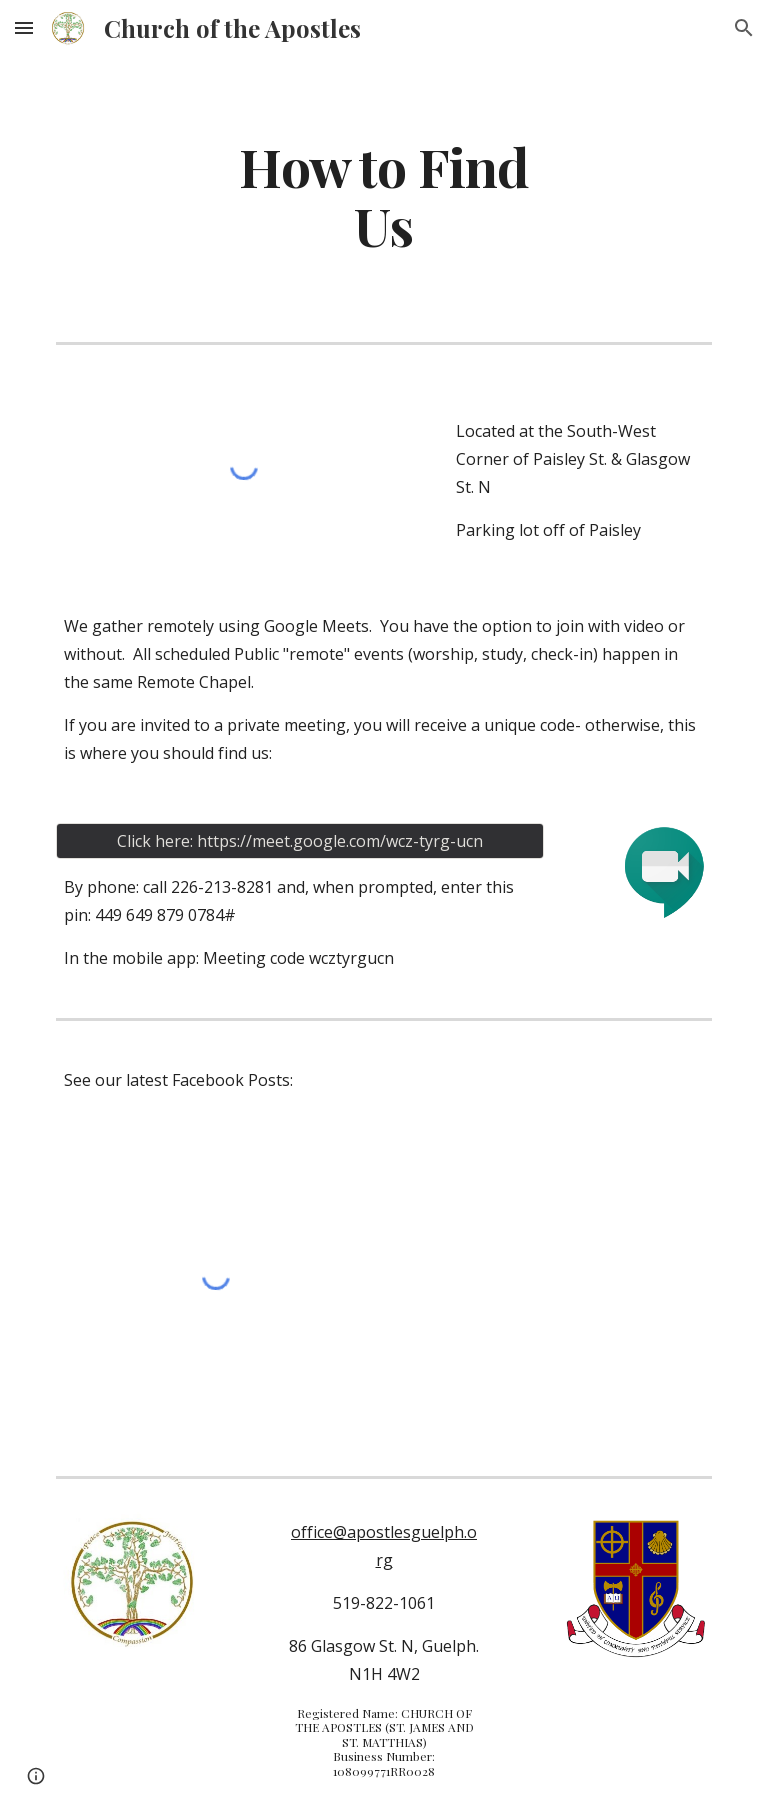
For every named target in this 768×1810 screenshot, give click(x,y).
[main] (383, 195)
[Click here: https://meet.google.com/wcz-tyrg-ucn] (299, 841)
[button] (24, 27)
